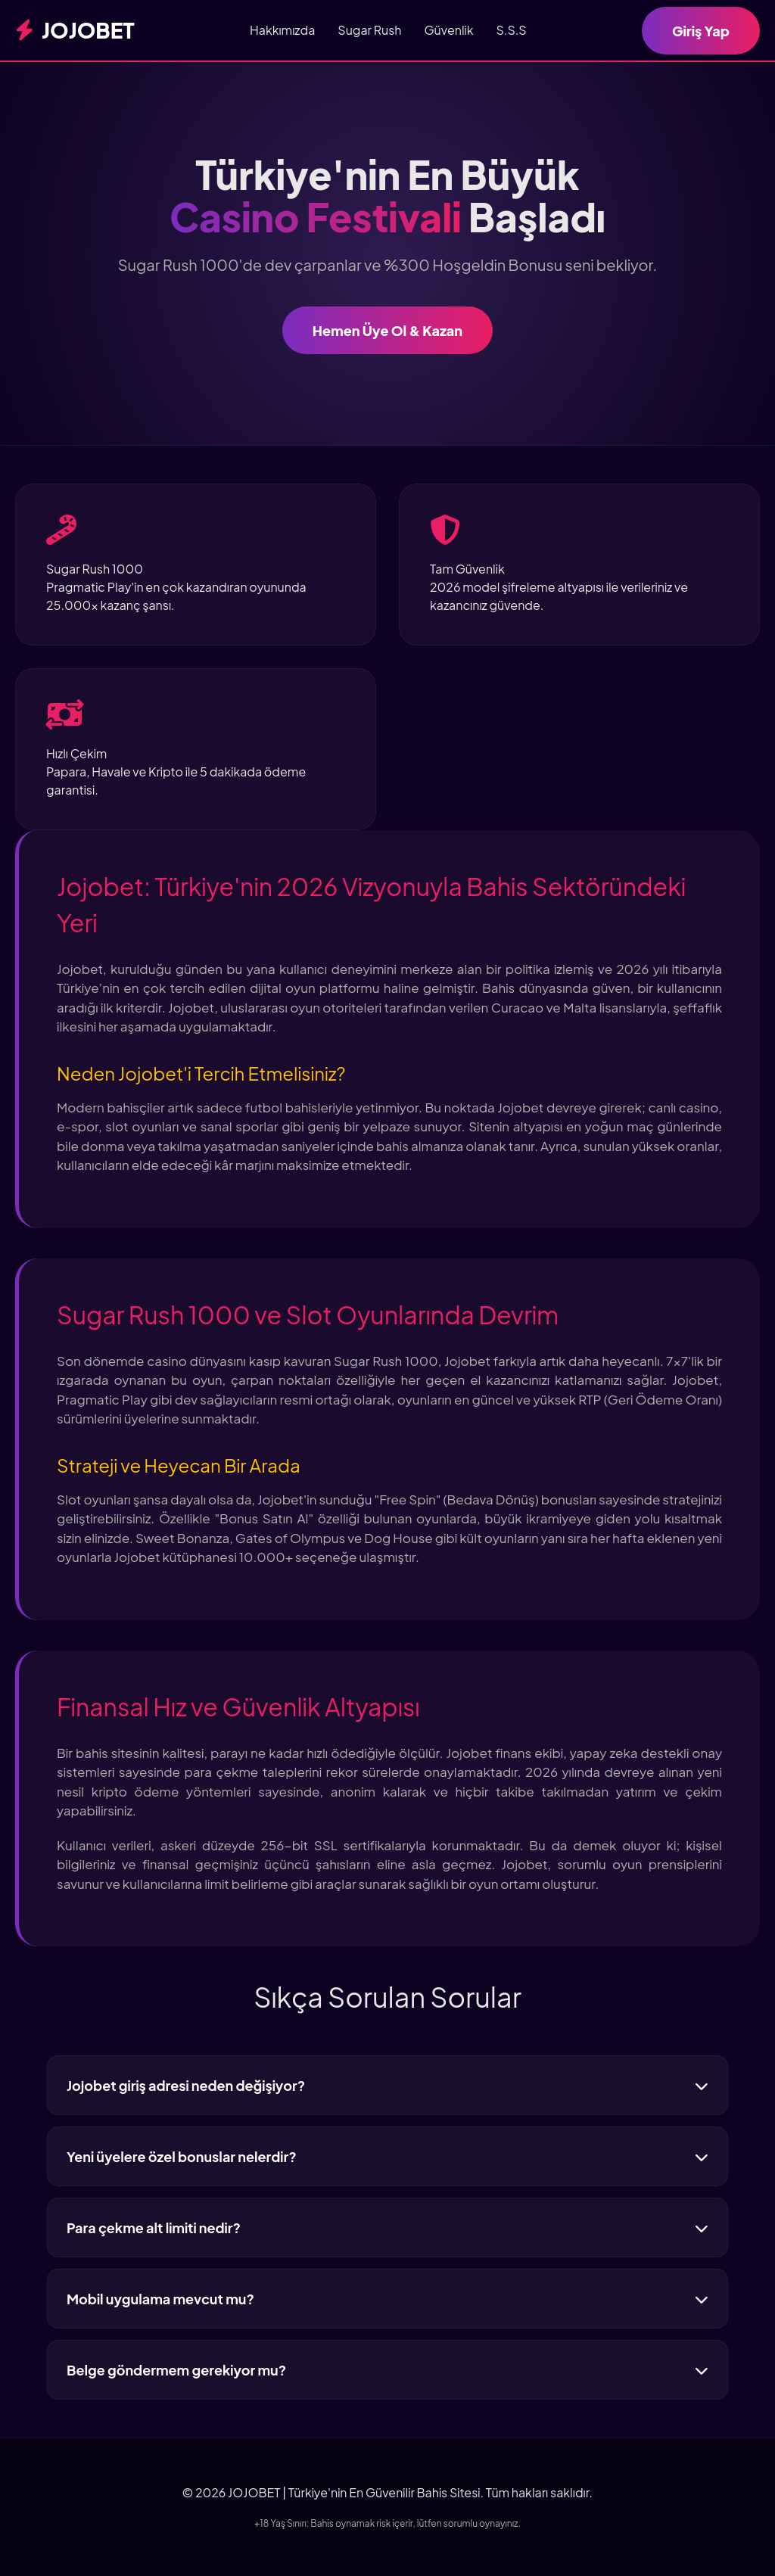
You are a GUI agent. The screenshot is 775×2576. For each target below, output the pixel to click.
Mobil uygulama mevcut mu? (387, 2298)
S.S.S (511, 30)
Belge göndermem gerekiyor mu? (387, 2369)
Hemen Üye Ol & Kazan (387, 330)
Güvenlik (448, 30)
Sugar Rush (369, 30)
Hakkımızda (282, 30)
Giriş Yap (701, 30)
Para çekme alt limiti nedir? (387, 2227)
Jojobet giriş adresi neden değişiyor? (387, 2085)
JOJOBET (75, 30)
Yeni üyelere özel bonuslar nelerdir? (387, 2156)
